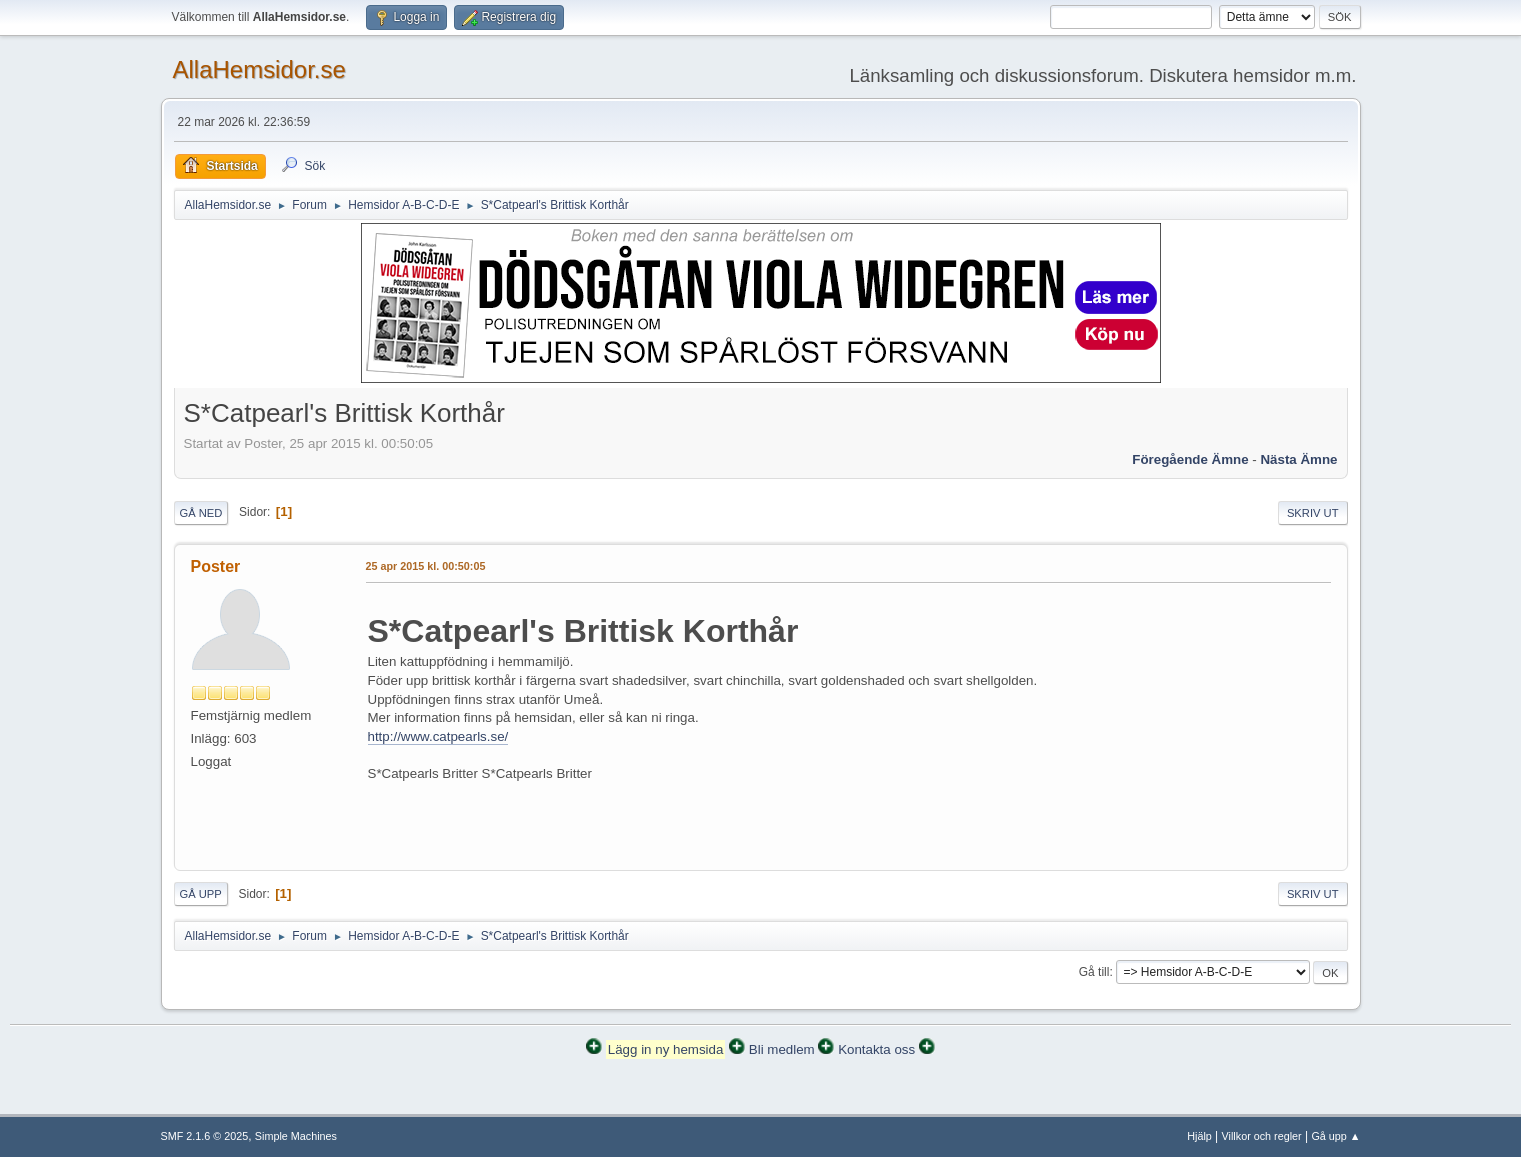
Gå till (1094, 972)
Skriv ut (1313, 513)
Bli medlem (782, 1049)
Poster (216, 566)
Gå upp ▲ (1335, 1136)
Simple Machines (296, 1136)
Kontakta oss (876, 1049)
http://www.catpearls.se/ (438, 736)
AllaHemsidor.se (259, 69)
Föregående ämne (1190, 459)
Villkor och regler (1262, 1136)
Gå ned (201, 513)
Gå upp (201, 894)
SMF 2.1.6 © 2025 (205, 1136)
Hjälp (1199, 1136)
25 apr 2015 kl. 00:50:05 (426, 566)
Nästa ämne (1298, 459)
